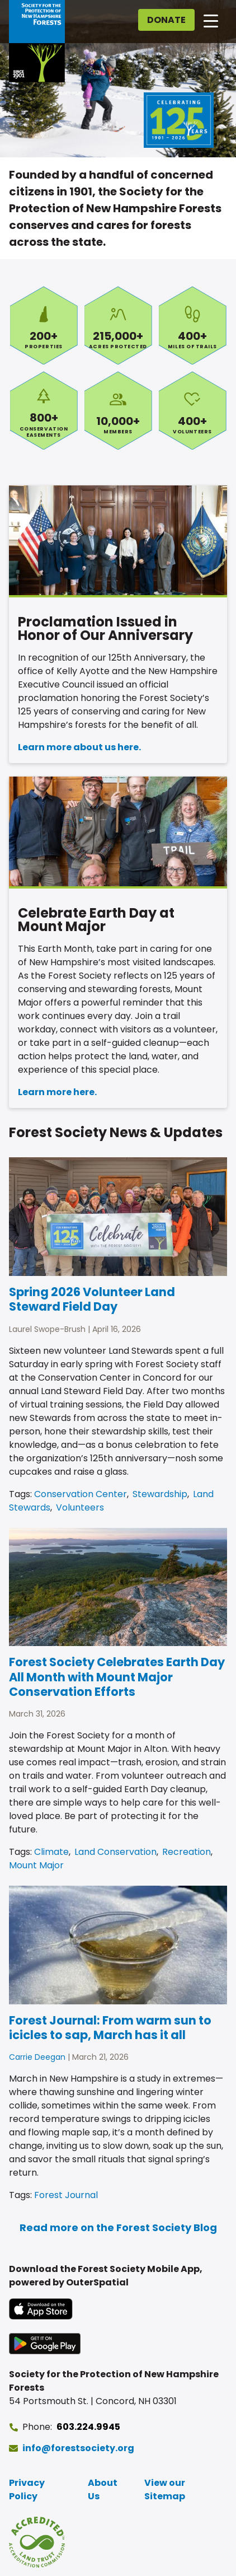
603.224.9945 (88, 2426)
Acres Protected (118, 325)
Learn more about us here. (79, 747)
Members (118, 410)
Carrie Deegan (37, 2057)
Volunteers (192, 410)
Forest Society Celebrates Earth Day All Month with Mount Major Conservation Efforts (117, 1677)
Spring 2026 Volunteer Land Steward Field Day (92, 1299)
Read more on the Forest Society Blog (118, 2227)
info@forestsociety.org (78, 2448)
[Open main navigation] (211, 20)
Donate (166, 19)
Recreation (186, 1851)
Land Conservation (115, 1851)
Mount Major (36, 1865)
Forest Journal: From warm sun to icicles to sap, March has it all (110, 2027)
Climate (51, 1851)
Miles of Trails (192, 325)
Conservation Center (80, 1494)
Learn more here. (57, 1092)
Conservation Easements (44, 410)
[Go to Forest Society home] (37, 41)
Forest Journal (66, 2195)
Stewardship (160, 1494)
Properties (44, 325)
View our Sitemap (164, 2489)
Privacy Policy (27, 2489)
